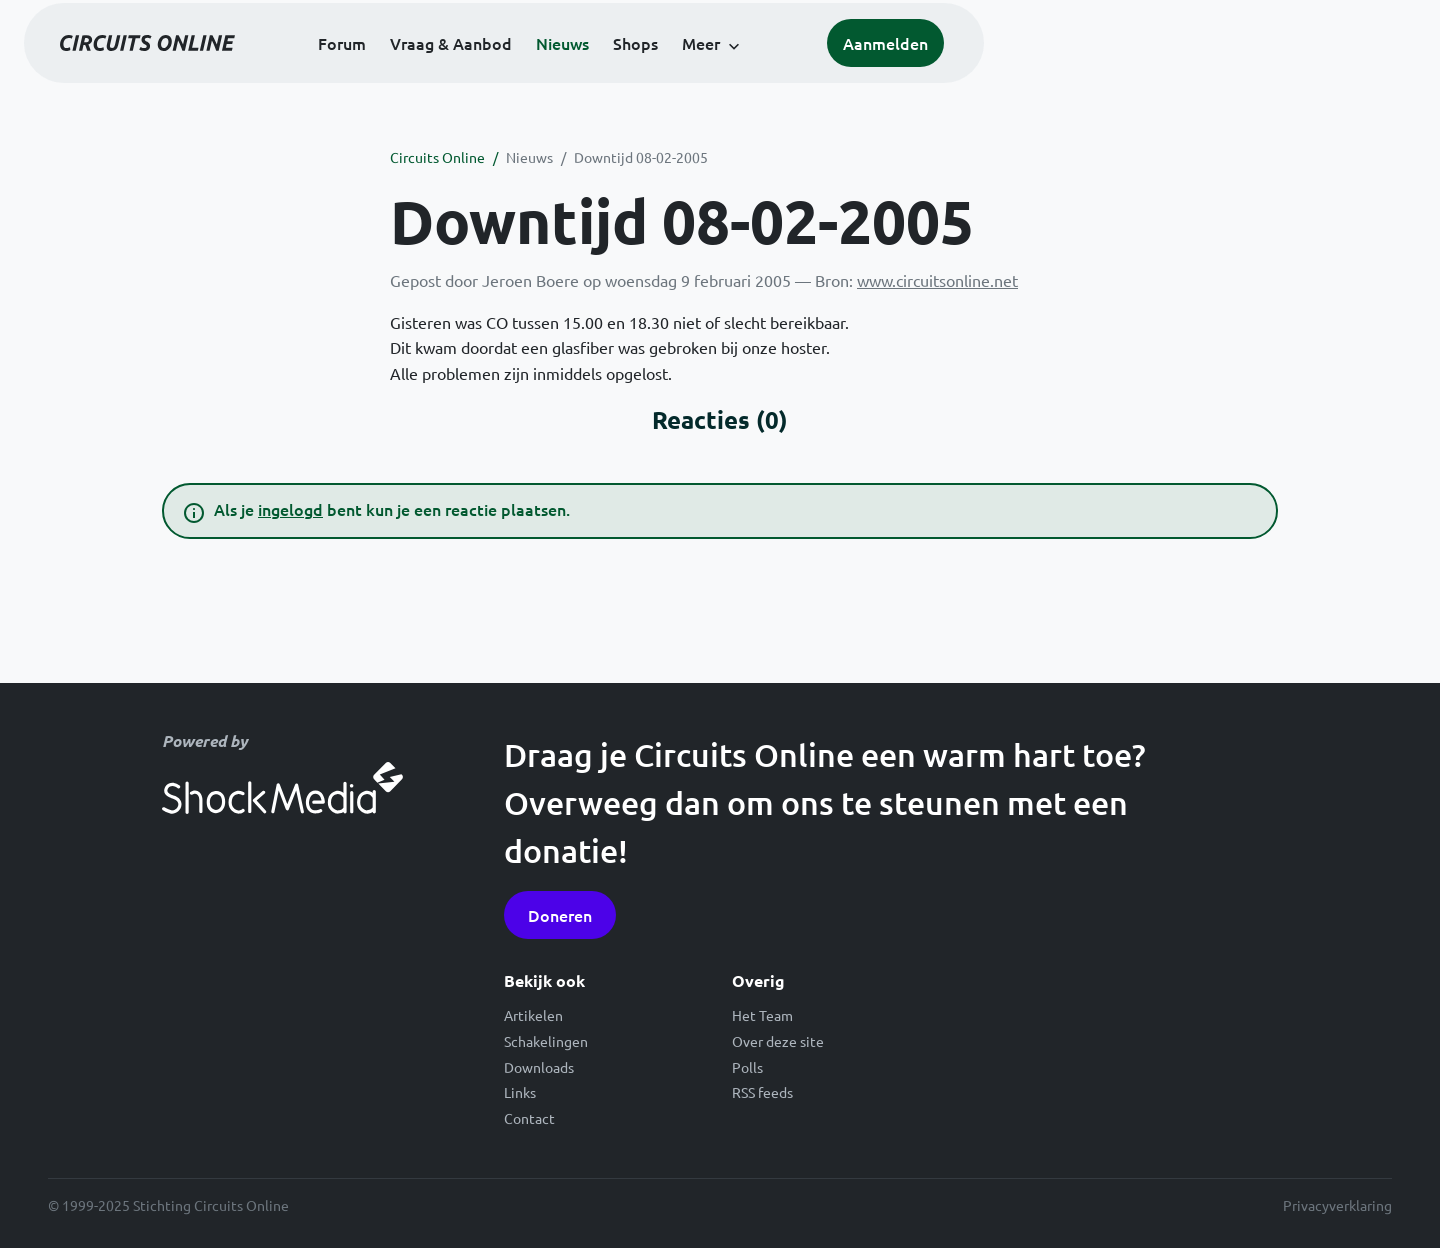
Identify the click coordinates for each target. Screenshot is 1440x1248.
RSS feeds (762, 1092)
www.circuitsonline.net (937, 280)
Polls (747, 1067)
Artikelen (533, 1015)
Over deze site (778, 1041)
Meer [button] (917, 72)
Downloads (539, 1067)
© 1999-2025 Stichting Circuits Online (168, 1205)
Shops (851, 72)
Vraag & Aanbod (667, 72)
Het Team (762, 1015)
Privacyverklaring (1337, 1205)
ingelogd (290, 509)
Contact (529, 1118)
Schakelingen (546, 1041)
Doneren (560, 915)
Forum (558, 72)
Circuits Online (437, 157)
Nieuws (778, 72)
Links (520, 1092)
